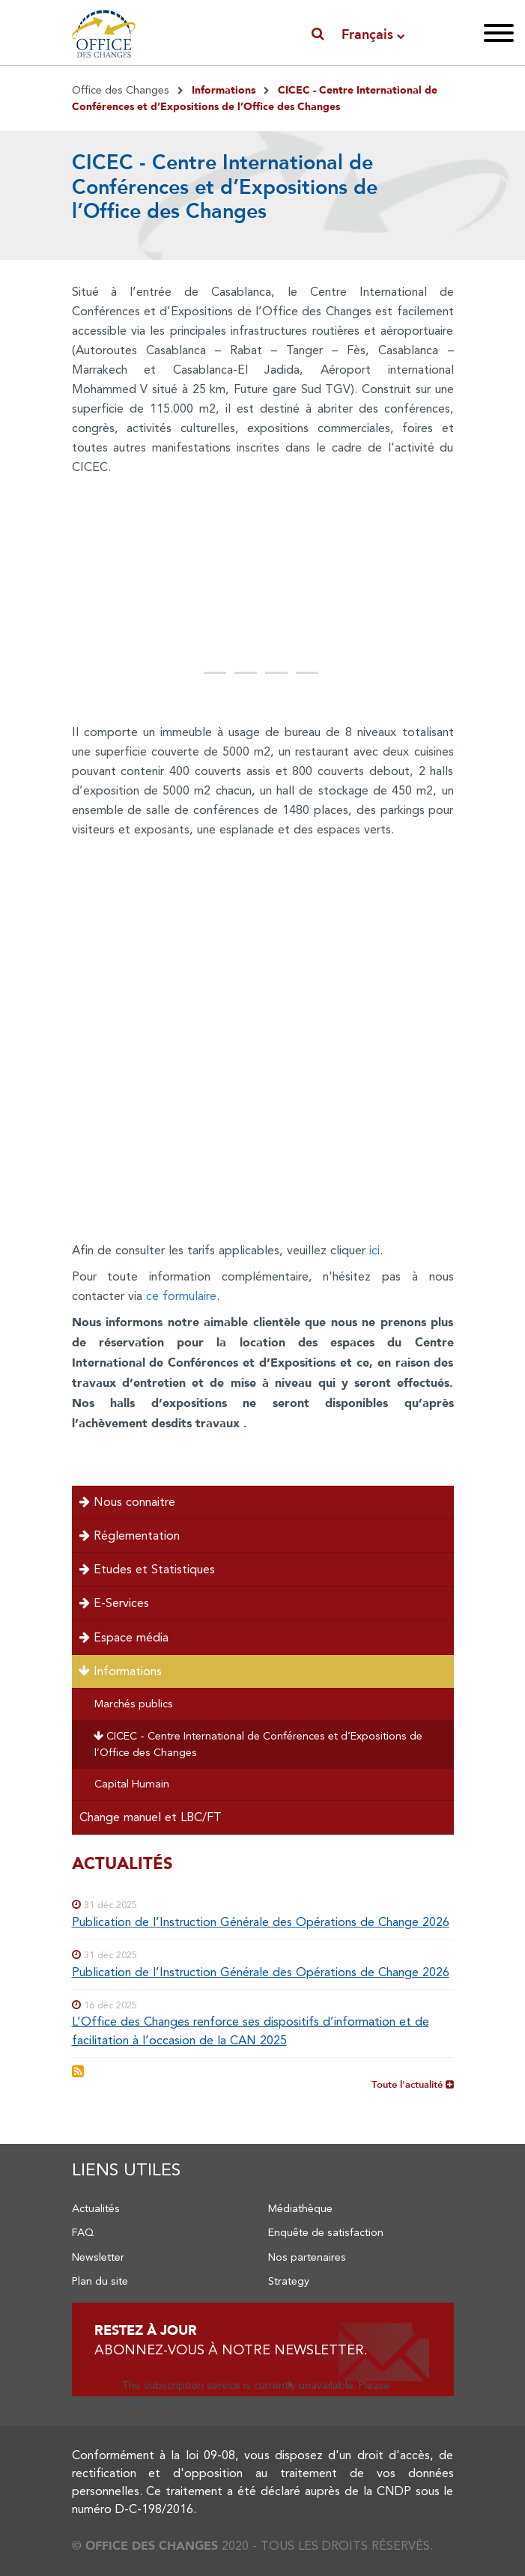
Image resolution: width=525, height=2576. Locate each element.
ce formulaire (181, 1296)
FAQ (83, 2232)
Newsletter (98, 2257)
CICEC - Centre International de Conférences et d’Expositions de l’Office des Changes (257, 1744)
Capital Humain (131, 1784)
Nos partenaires (307, 2257)
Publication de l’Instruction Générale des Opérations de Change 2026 (260, 1922)
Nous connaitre (127, 1502)
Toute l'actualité (412, 2084)
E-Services (114, 1603)
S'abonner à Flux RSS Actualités (78, 2071)
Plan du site (100, 2281)
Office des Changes (120, 90)
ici (374, 1250)
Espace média (124, 1637)
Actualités (96, 2208)
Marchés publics (133, 1704)
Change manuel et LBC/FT (150, 1817)
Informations (119, 1671)
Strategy (288, 2281)
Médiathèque (300, 2208)
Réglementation (129, 1535)
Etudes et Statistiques (147, 1569)
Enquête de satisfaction (325, 2232)
